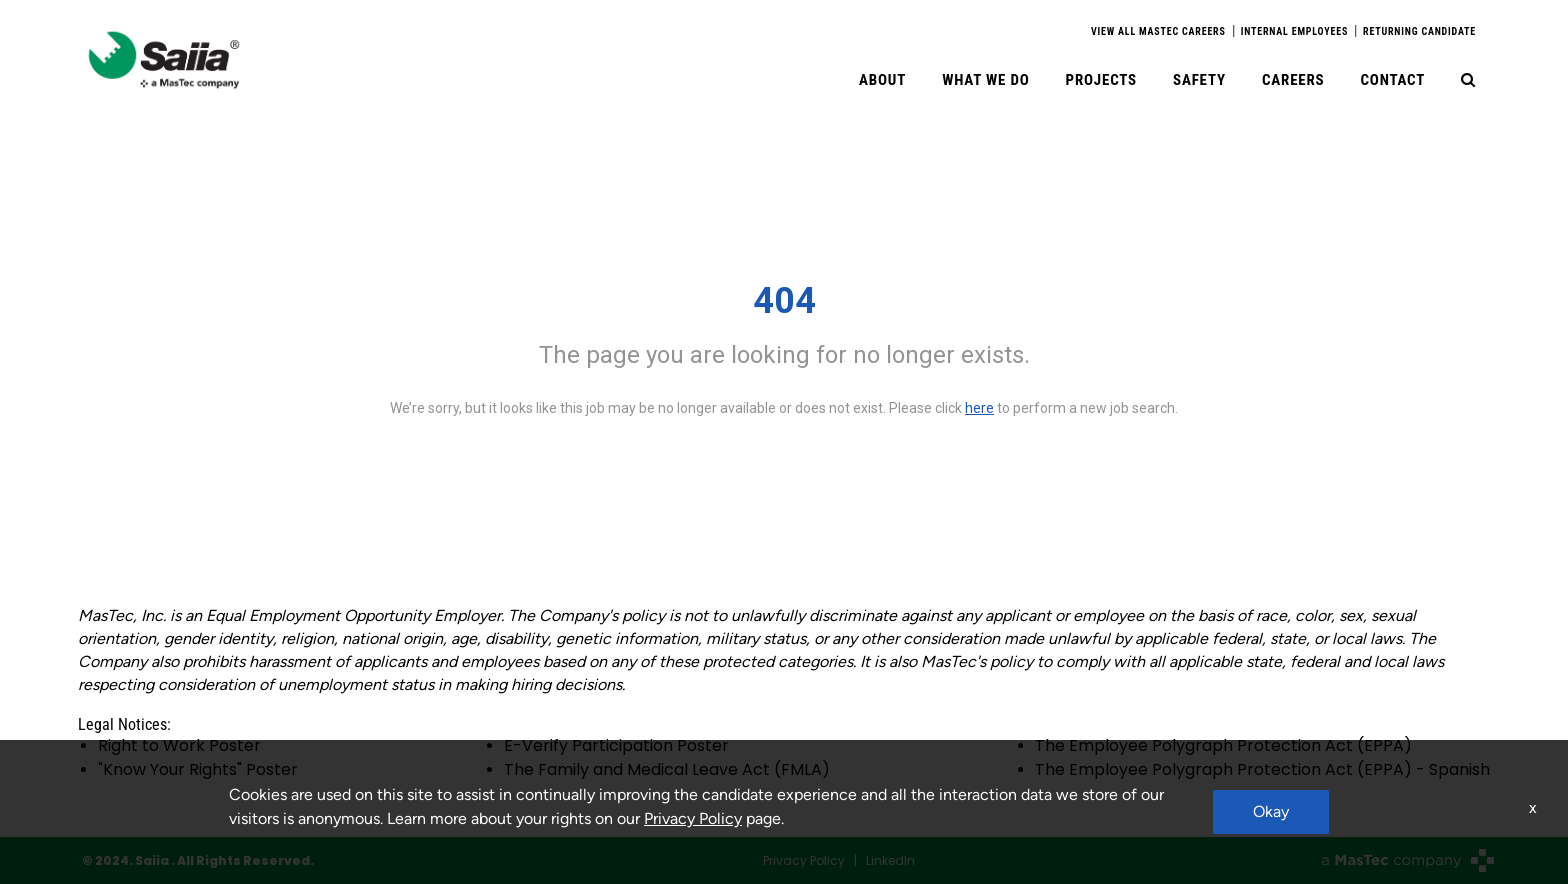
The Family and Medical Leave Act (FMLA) (667, 769)
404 (784, 301)
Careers (1293, 80)
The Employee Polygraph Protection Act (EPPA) (1223, 745)
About (882, 80)
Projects (1101, 80)
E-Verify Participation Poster (616, 745)
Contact (1392, 80)
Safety (1199, 80)
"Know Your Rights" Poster (198, 769)
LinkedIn (890, 860)
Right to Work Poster (179, 745)
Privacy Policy (804, 860)
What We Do (985, 80)
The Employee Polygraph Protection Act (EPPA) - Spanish (1262, 769)
